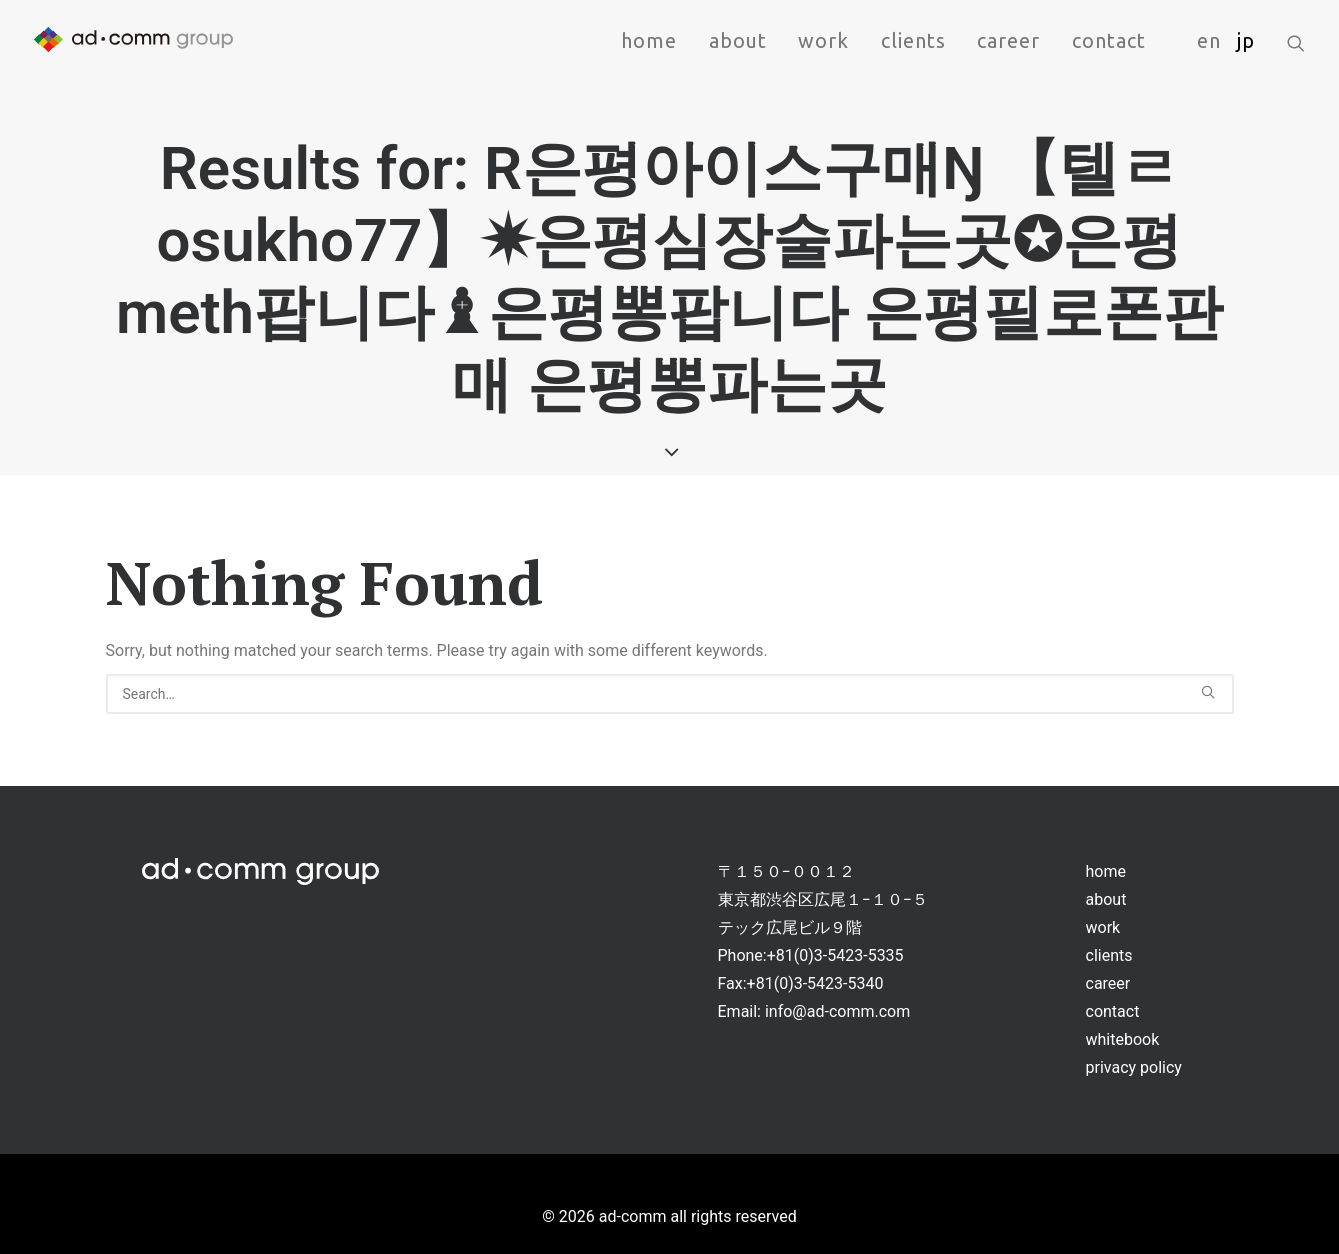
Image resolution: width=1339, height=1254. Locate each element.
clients (913, 40)
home (649, 40)
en (1209, 40)
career (1008, 40)
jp (1246, 40)
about (738, 40)
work (823, 40)
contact (1109, 40)
